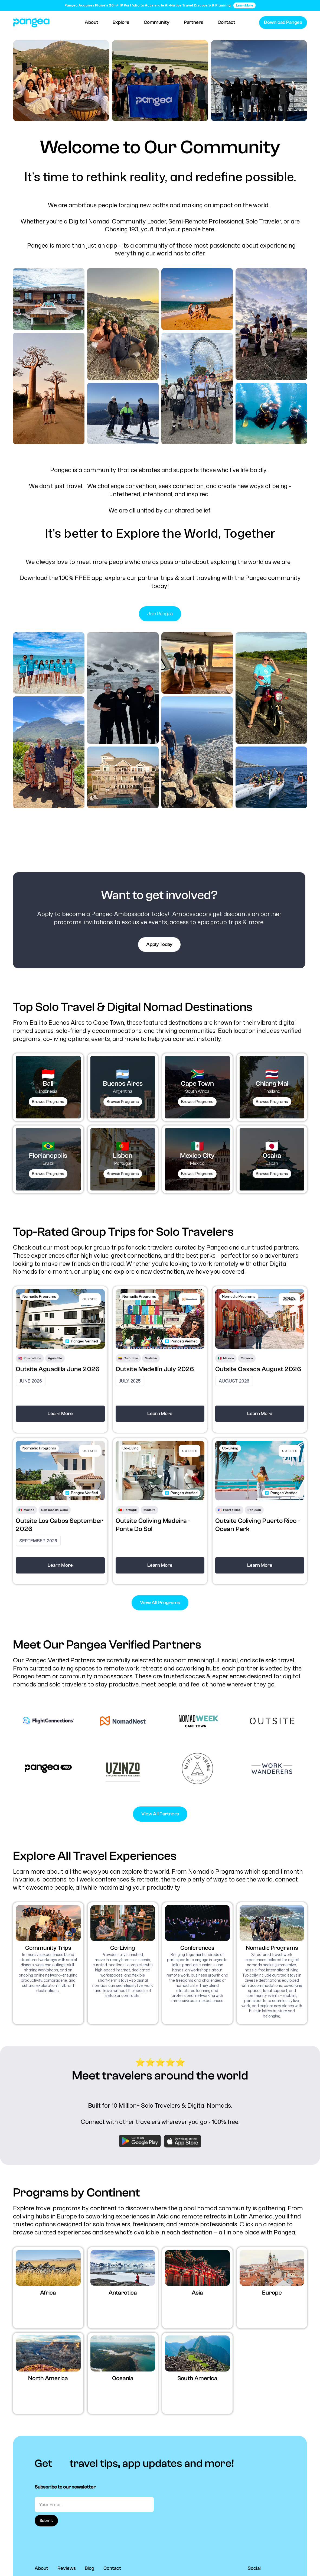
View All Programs (160, 1602)
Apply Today (159, 944)
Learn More (60, 1413)
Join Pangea (160, 614)
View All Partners (160, 1814)
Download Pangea (283, 22)
